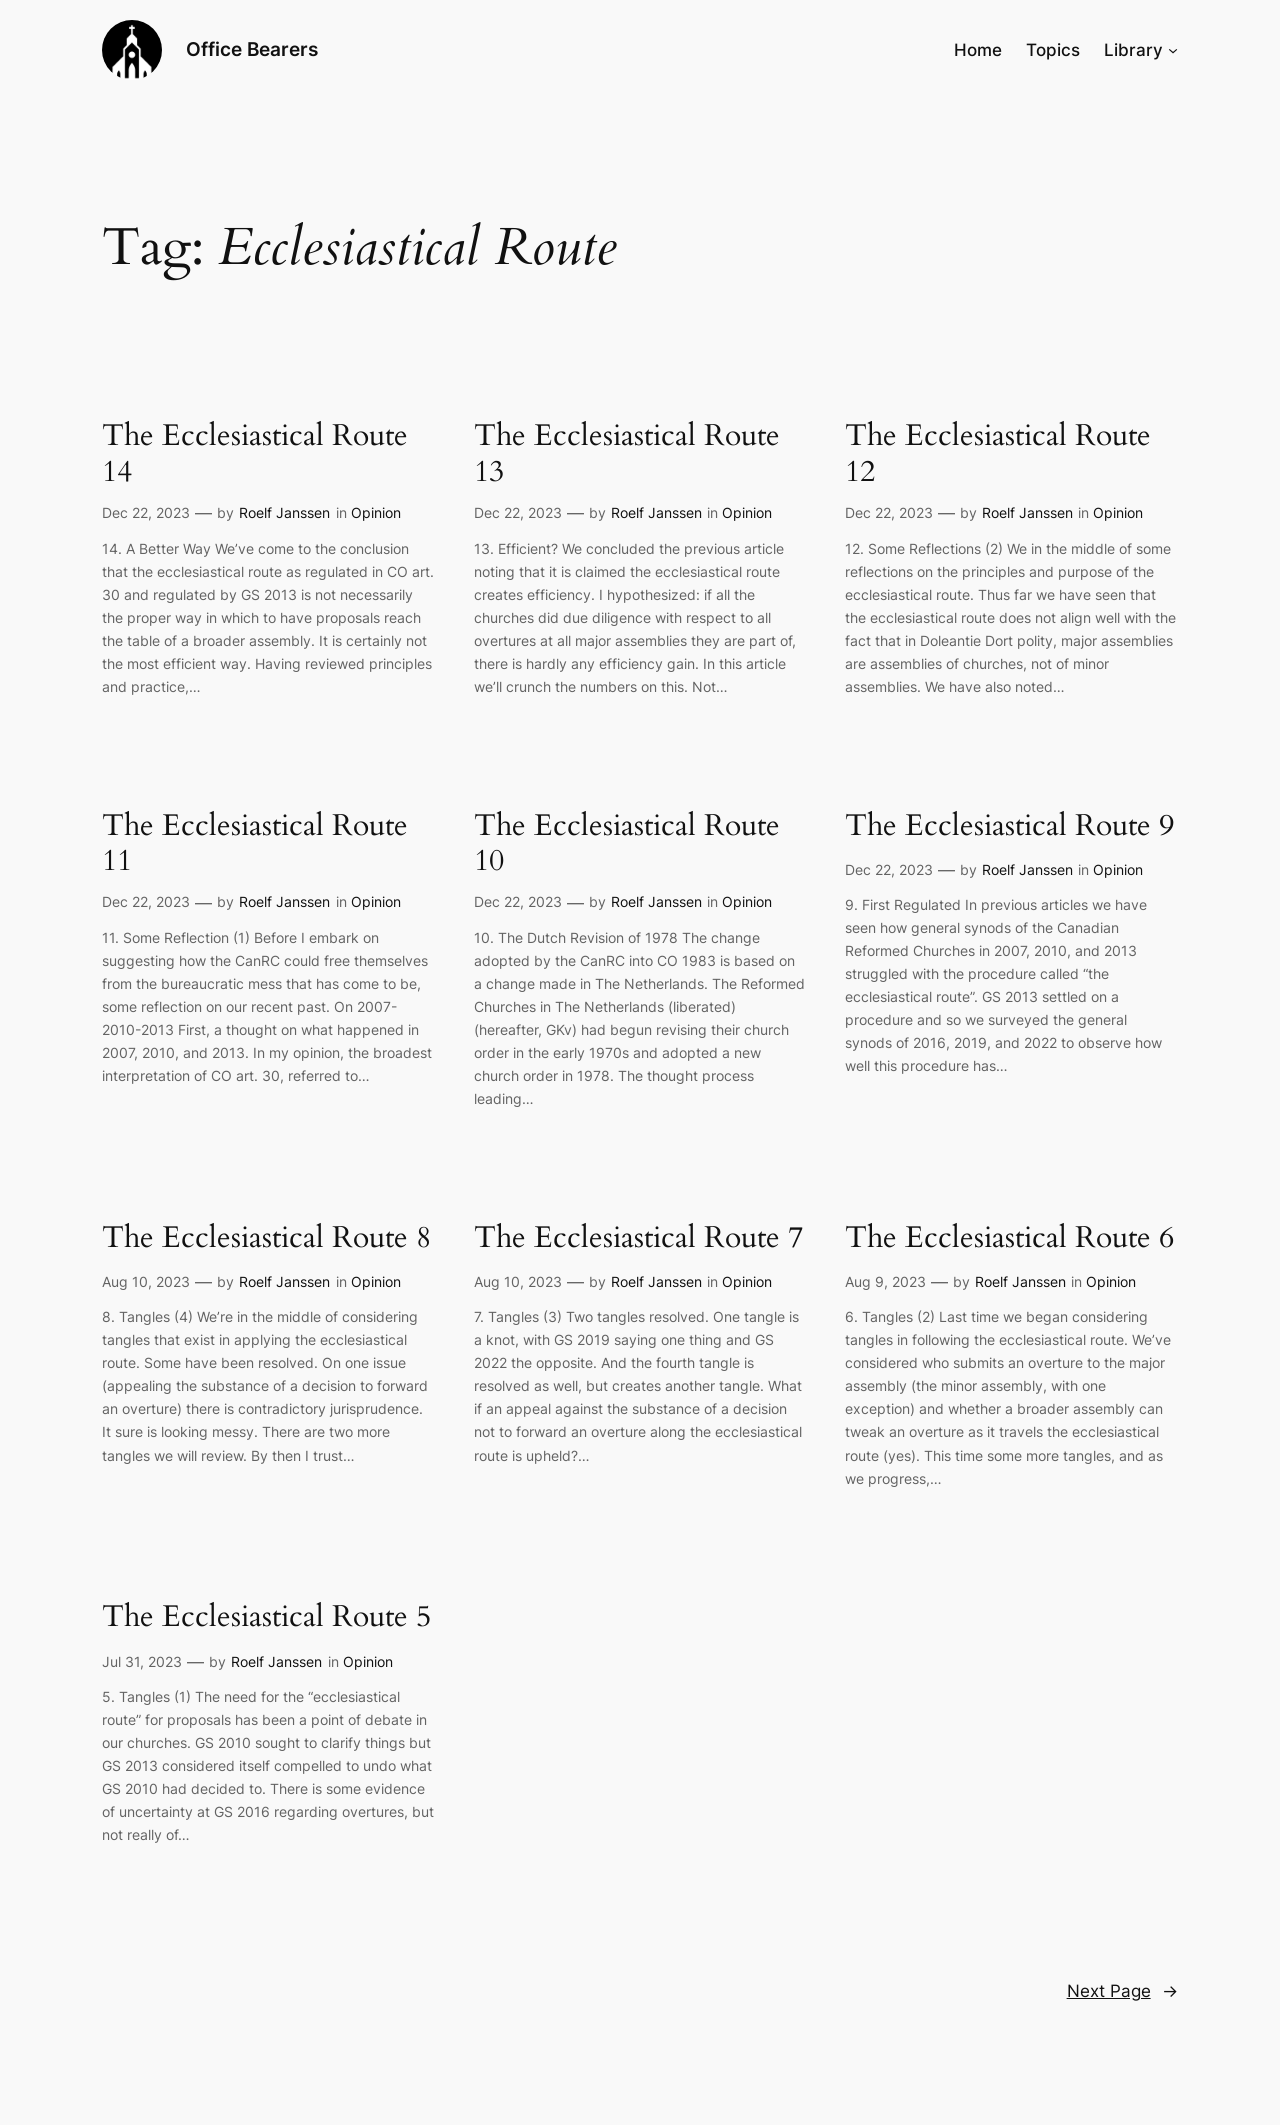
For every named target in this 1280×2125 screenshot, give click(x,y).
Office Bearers (252, 49)
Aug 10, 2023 (146, 1281)
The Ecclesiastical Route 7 (638, 1239)
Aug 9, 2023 (885, 1281)
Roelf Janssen (284, 512)
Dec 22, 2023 (146, 512)
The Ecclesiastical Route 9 (1009, 827)
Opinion (376, 512)
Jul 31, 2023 (142, 1661)
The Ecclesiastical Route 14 (255, 454)
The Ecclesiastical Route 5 (266, 1618)
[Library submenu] (1173, 50)
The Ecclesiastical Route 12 (998, 454)
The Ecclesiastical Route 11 (255, 844)
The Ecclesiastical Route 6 (1009, 1239)
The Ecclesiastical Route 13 (627, 454)
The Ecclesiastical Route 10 (627, 844)
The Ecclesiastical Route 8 (266, 1239)
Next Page (1122, 1991)
